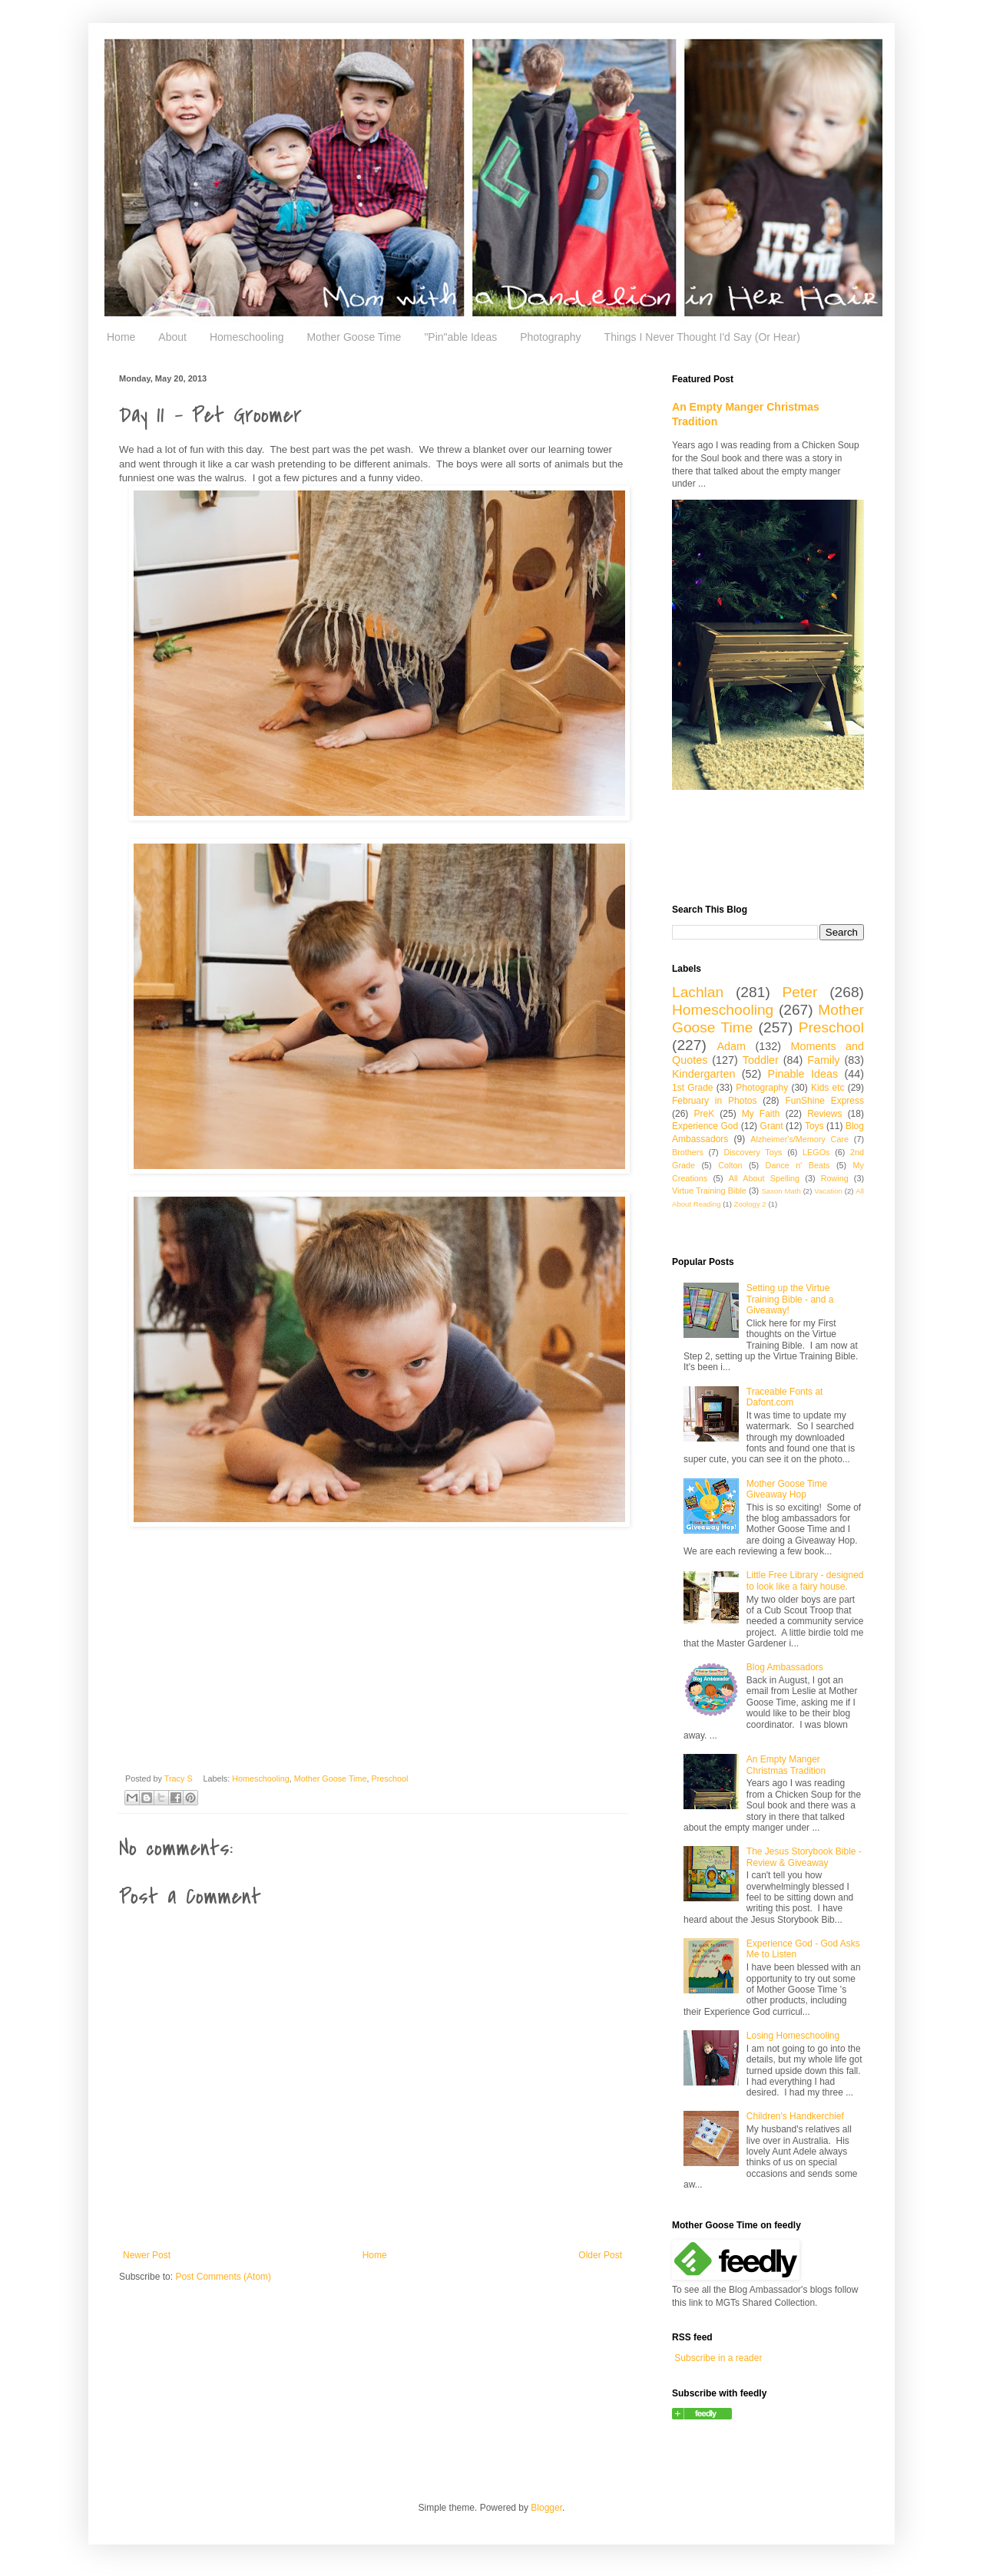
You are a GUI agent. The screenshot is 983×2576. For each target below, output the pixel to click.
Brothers (687, 1152)
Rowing (835, 1178)
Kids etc (828, 1087)
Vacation (828, 1191)
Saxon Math (780, 1191)
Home (121, 337)
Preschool (389, 1778)
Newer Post (146, 2255)
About (172, 337)
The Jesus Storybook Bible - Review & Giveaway (804, 1857)
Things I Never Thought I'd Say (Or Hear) (702, 337)
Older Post (600, 2255)
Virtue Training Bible (709, 1190)
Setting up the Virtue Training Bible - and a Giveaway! (790, 1299)
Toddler (761, 1060)
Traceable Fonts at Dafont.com (784, 1397)
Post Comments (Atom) (223, 2276)
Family (823, 1060)
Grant (771, 1126)
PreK (703, 1113)
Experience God (705, 1126)
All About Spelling (764, 1178)
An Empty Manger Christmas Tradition (786, 1764)
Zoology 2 (750, 1204)
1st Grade (692, 1087)
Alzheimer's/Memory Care (799, 1139)
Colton (730, 1165)
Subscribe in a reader (718, 2358)
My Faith (761, 1113)
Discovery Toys (752, 1152)
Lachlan (697, 992)
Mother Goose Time (353, 337)
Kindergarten (703, 1074)
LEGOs (816, 1152)
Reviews (824, 1113)
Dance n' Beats (798, 1165)
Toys (814, 1126)
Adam (731, 1046)
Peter (800, 992)
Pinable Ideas (803, 1074)
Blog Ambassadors (784, 1667)
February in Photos (714, 1100)
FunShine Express (824, 1100)
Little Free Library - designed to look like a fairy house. (805, 1580)
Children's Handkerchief (795, 2116)
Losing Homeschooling (792, 2035)
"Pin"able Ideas (460, 337)
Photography (550, 337)
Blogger (546, 2507)
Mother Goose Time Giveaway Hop (786, 1489)
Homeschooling (247, 337)
